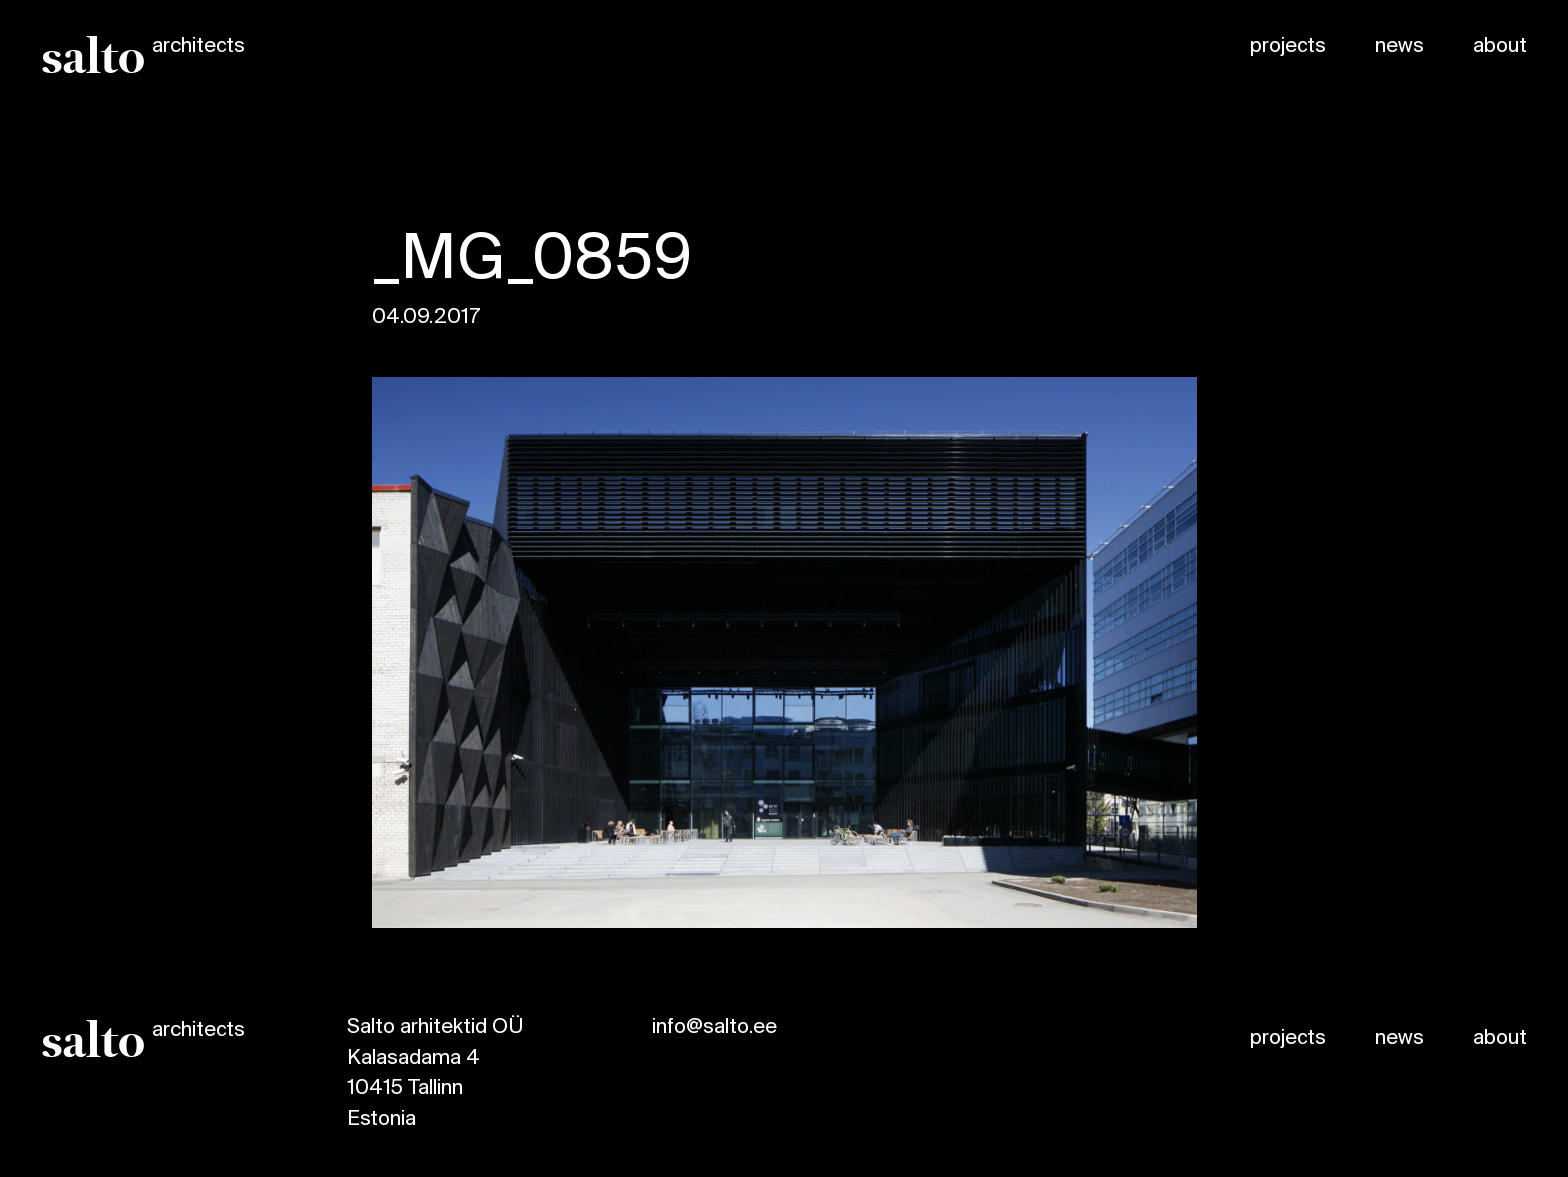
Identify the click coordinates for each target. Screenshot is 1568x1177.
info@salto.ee (714, 1027)
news (1399, 46)
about (1500, 46)
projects (1288, 46)
